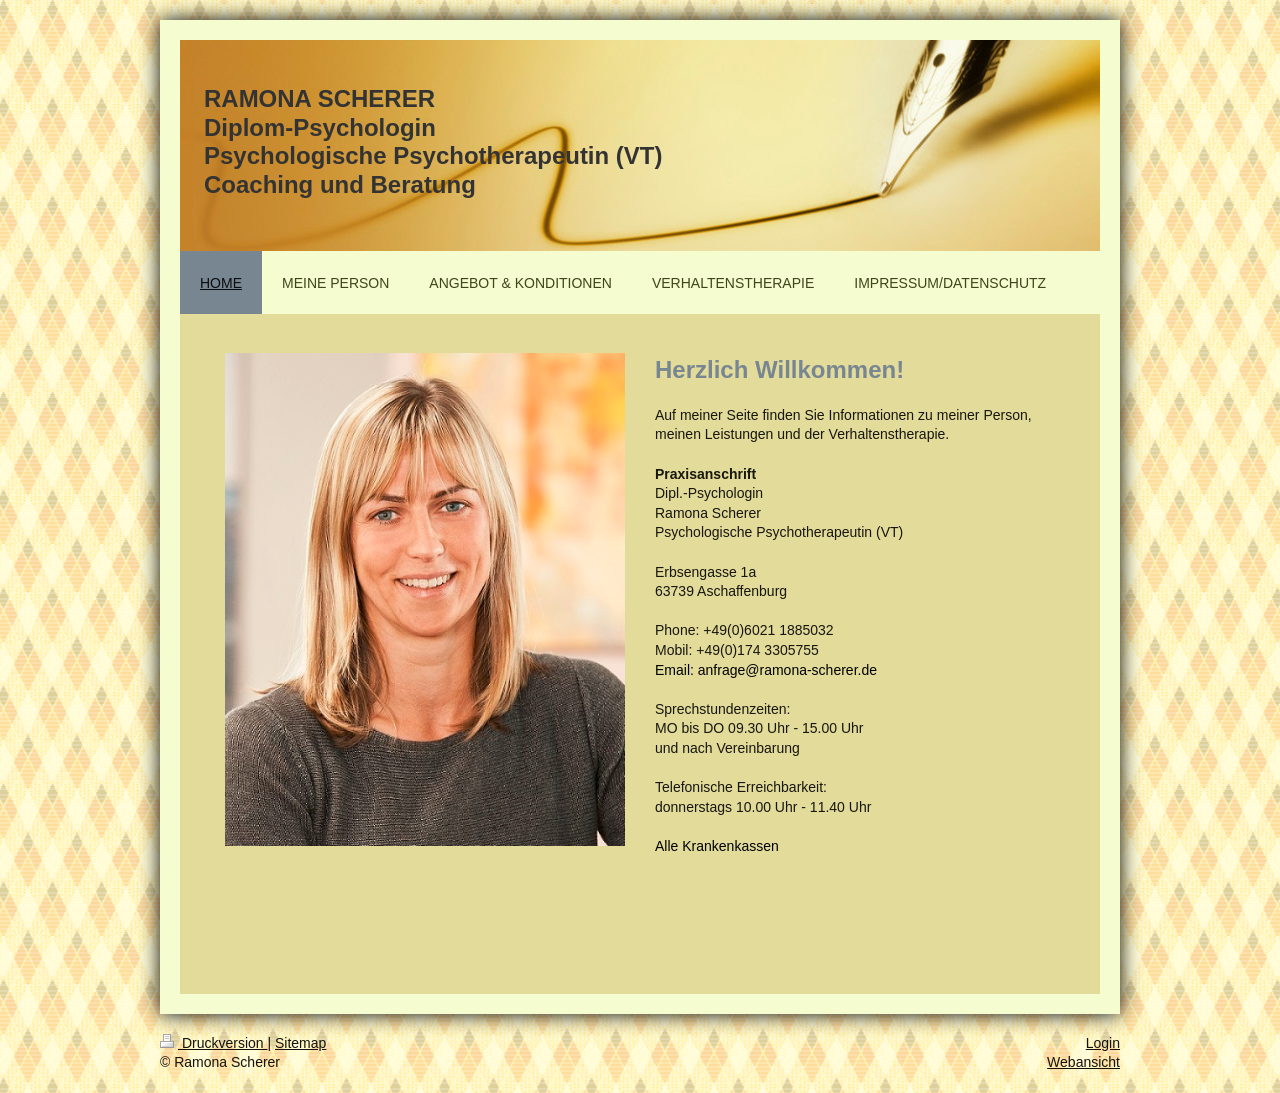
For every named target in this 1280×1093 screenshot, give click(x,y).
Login (1103, 1043)
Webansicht (1083, 1062)
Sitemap (300, 1043)
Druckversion (213, 1043)
